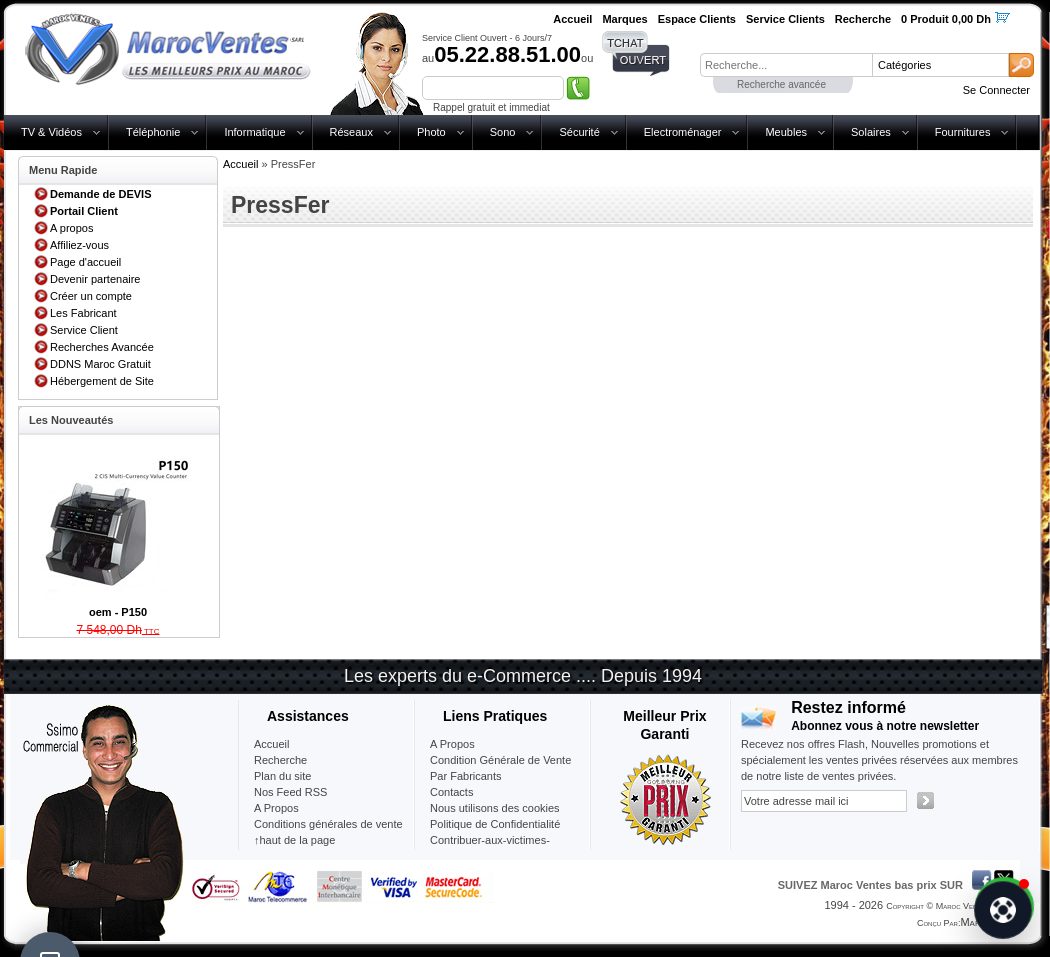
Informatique (254, 132)
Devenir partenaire (95, 279)
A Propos (452, 744)
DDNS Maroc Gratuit (100, 364)
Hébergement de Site (102, 381)
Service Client (84, 330)
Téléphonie (153, 132)
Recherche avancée (781, 84)
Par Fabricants (466, 776)
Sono (503, 132)
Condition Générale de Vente (500, 760)
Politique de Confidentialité (495, 824)
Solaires (871, 132)
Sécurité (579, 132)
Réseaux (351, 132)
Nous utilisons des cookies (495, 808)
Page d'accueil (85, 262)
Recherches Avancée (102, 347)
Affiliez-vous (79, 245)
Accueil (240, 164)
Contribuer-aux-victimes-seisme (490, 848)
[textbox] (786, 65)
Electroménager (683, 132)
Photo (431, 132)
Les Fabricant (83, 313)
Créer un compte (91, 296)
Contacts (451, 792)
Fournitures (963, 132)
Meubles (786, 132)
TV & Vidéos (51, 132)
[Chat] (1003, 910)
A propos (71, 228)
